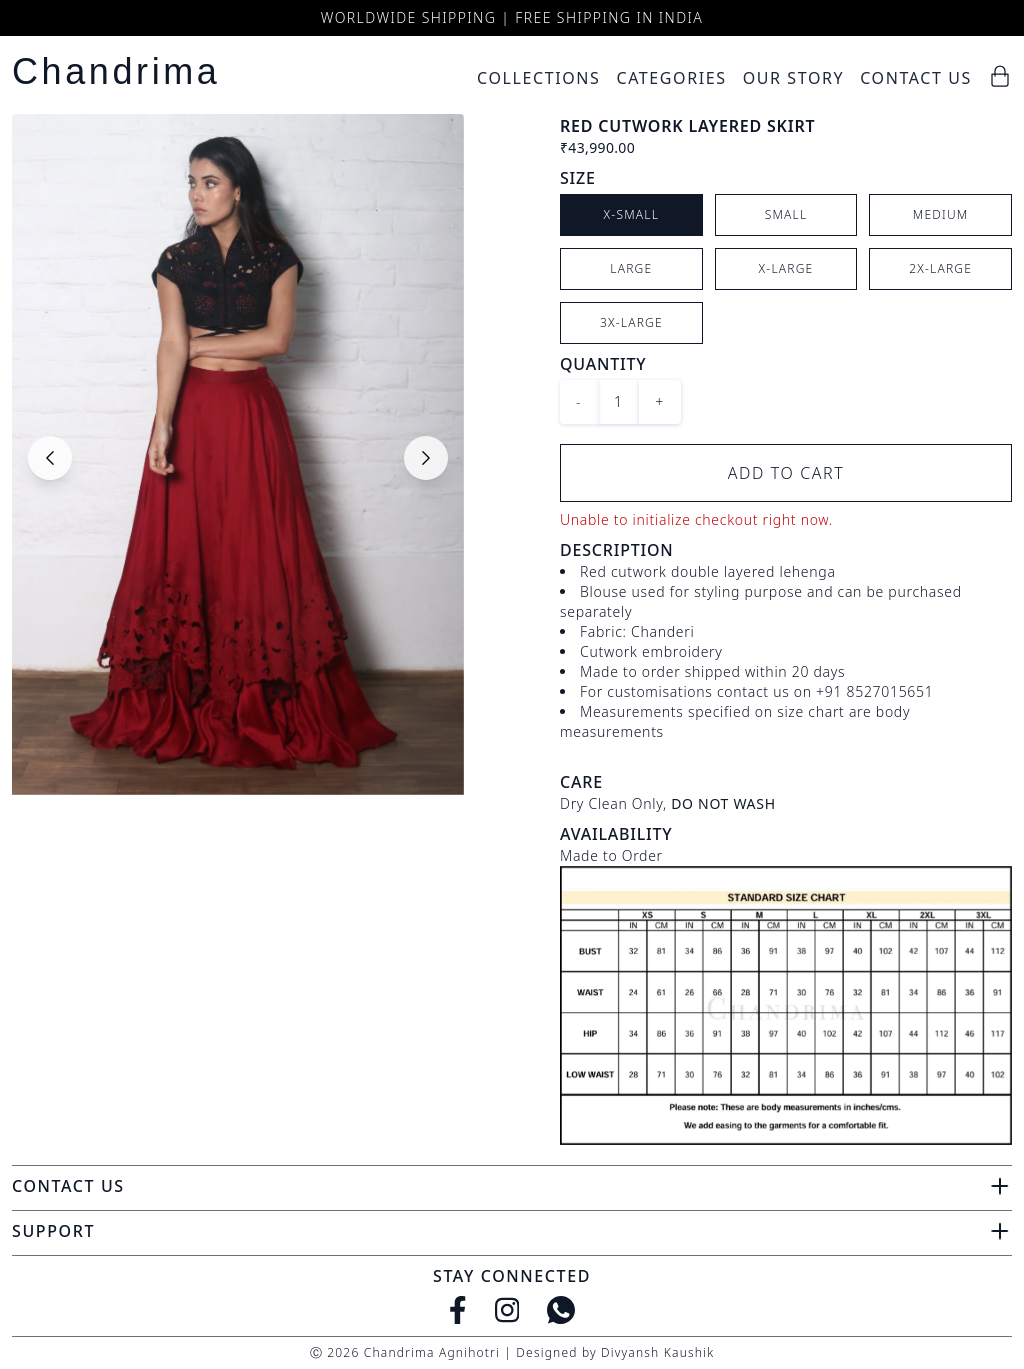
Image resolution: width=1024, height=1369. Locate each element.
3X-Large (631, 322)
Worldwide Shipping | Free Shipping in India (512, 17)
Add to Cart (786, 473)
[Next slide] (426, 458)
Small (786, 214)
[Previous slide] (50, 458)
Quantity (603, 364)
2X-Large (940, 268)
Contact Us (916, 78)
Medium (941, 214)
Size (578, 178)
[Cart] (1000, 76)
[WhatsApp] (561, 1310)
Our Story (794, 78)
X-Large (786, 268)
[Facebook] (458, 1310)
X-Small (632, 214)
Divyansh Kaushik (657, 1352)
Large (631, 268)
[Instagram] (507, 1310)
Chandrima (116, 71)
